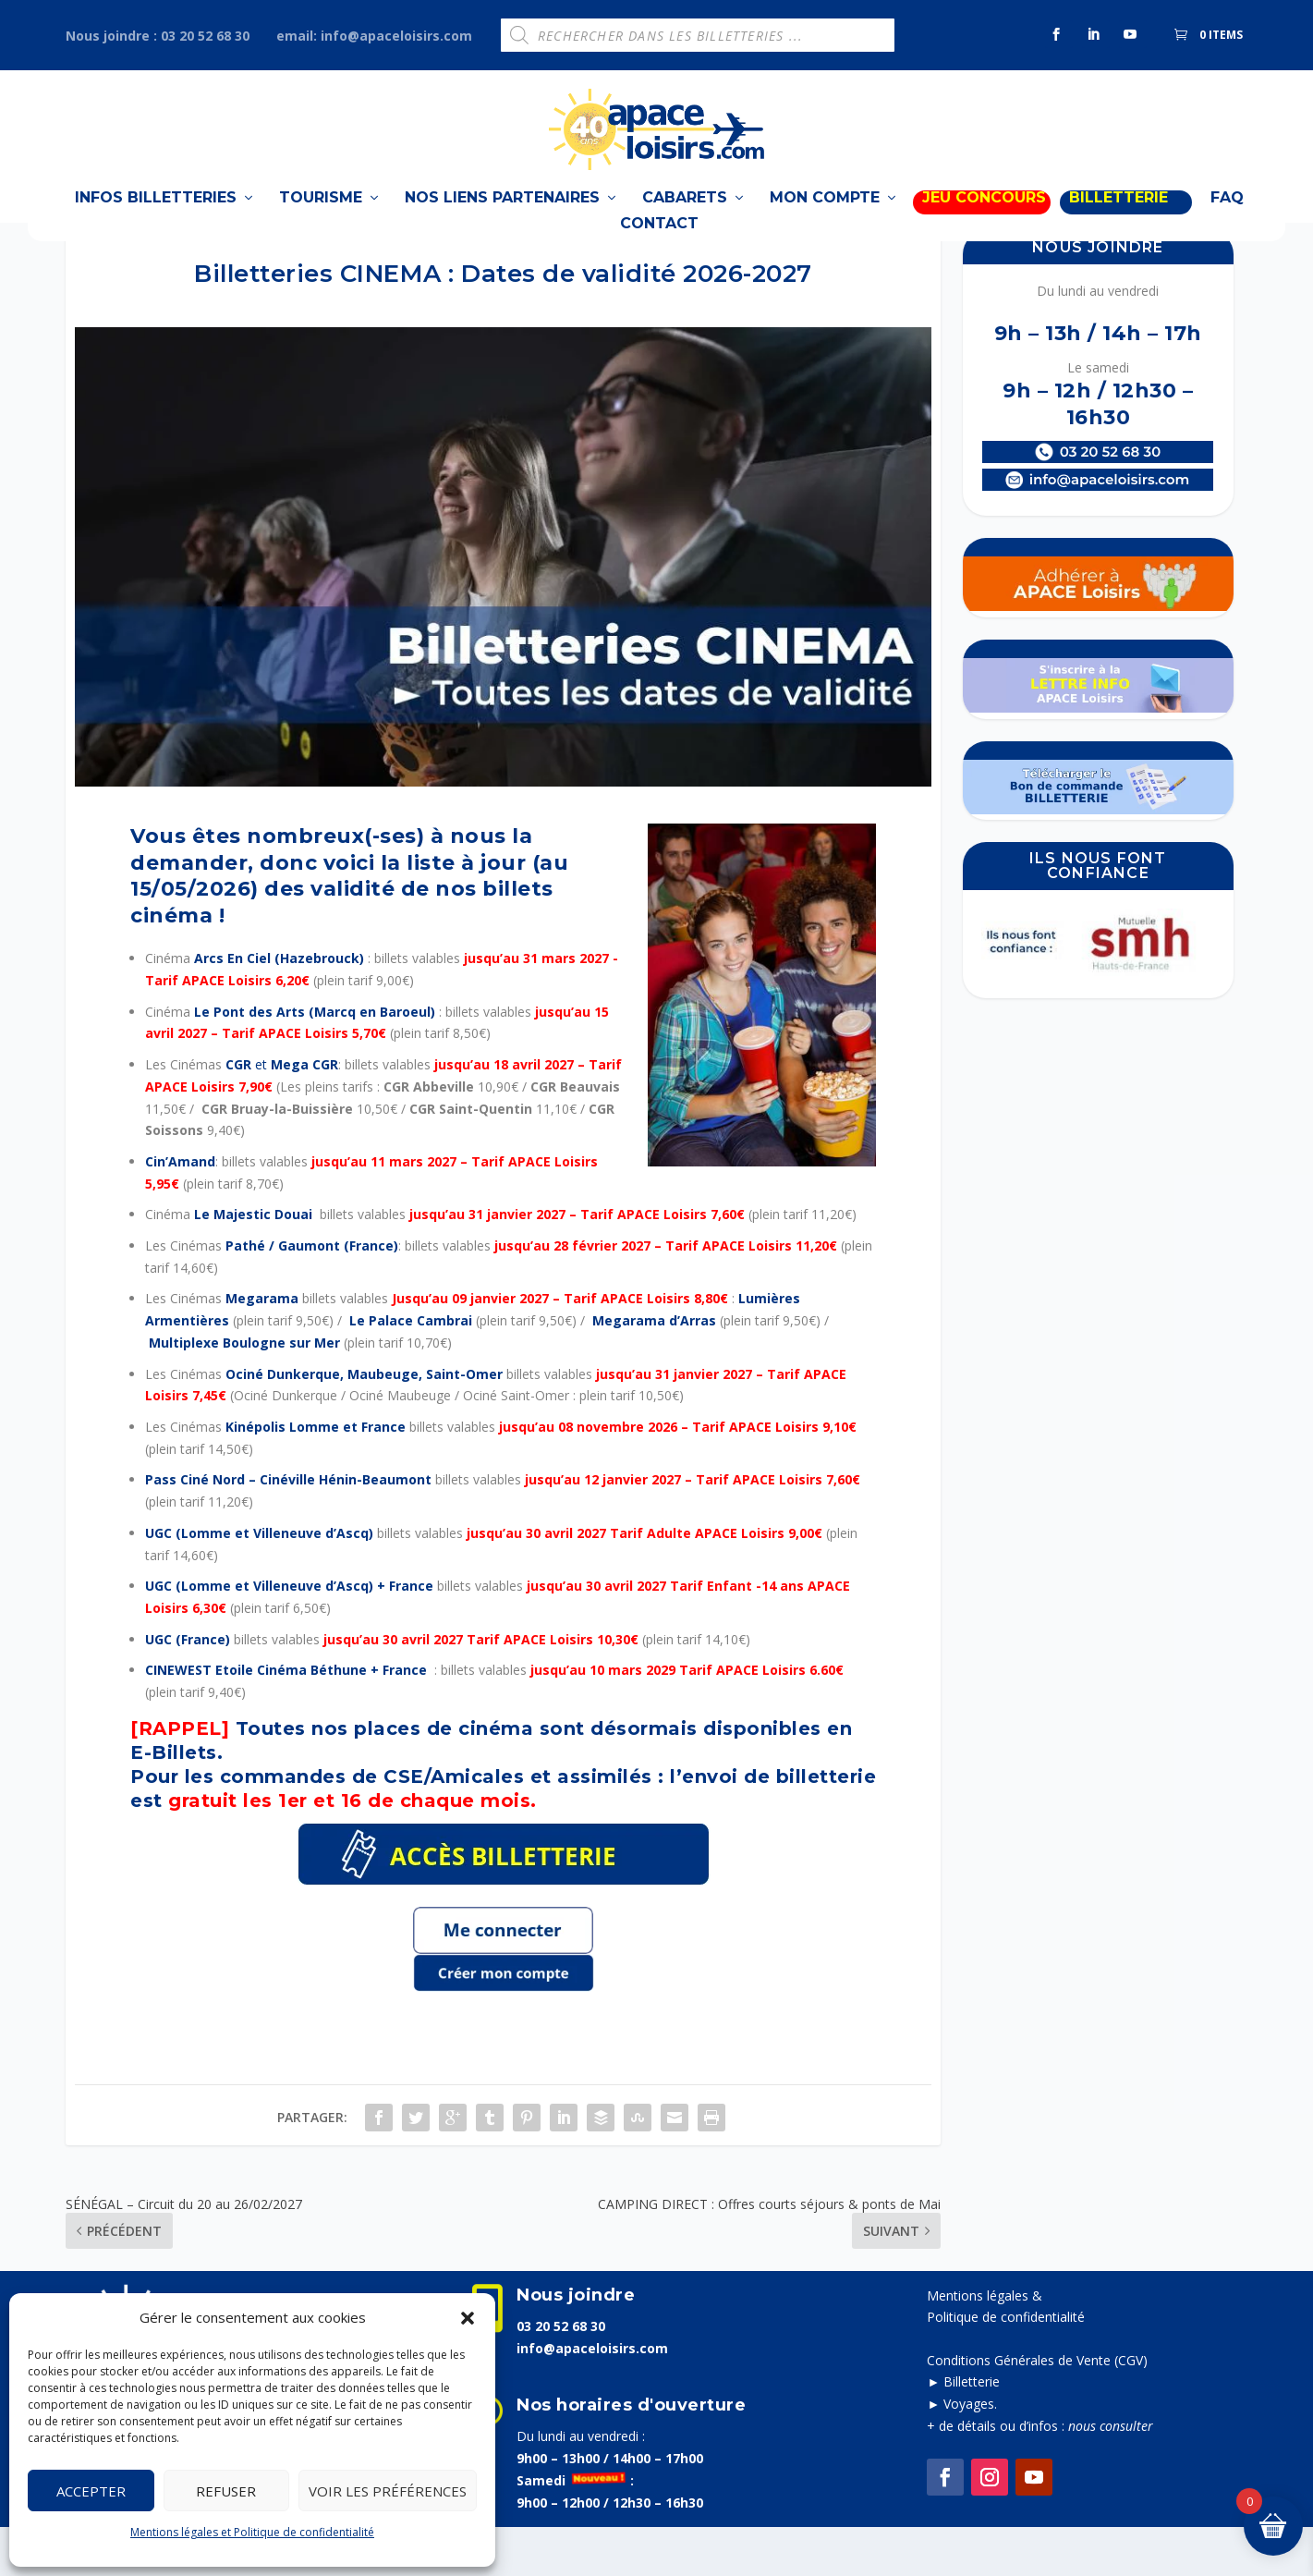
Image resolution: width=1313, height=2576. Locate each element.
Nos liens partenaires (502, 218)
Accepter (91, 2491)
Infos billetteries (156, 218)
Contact (659, 244)
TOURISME (320, 218)
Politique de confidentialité (1006, 2366)
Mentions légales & (984, 2344)
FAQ (1227, 218)
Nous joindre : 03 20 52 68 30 (157, 35)
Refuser (226, 2491)
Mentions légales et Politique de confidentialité (252, 2532)
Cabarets (684, 218)
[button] (467, 2318)
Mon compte (825, 218)
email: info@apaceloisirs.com (374, 35)
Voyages (968, 2452)
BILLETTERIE (1118, 218)
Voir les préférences (388, 2491)
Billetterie (971, 2430)
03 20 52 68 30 (561, 2375)
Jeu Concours (984, 218)
